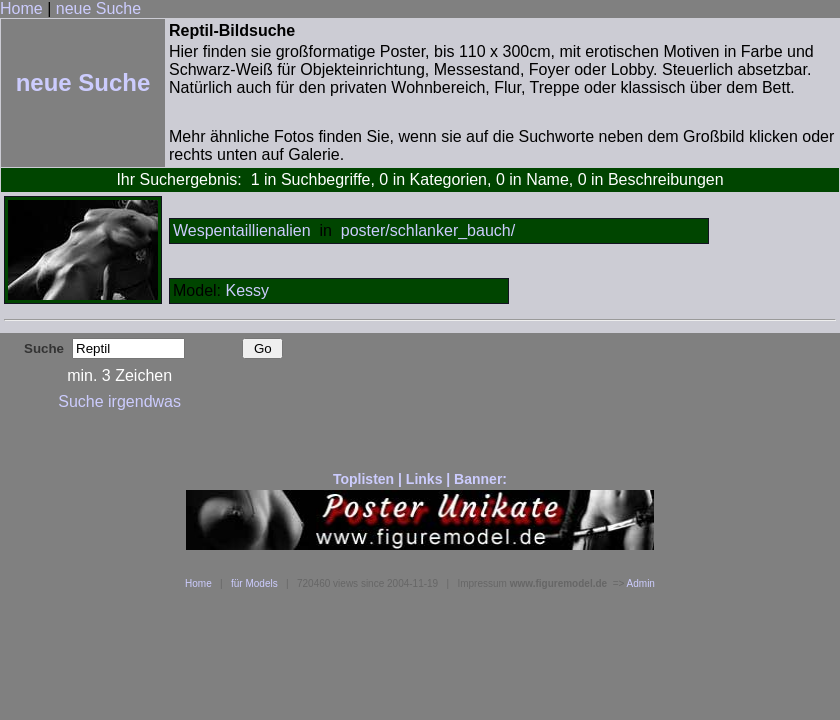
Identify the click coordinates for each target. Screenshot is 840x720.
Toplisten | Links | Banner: (420, 479)
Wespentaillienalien (242, 230)
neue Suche (98, 8)
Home (21, 8)
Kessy (247, 290)
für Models (254, 583)
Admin (641, 583)
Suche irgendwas (119, 401)
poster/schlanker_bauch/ (428, 230)
